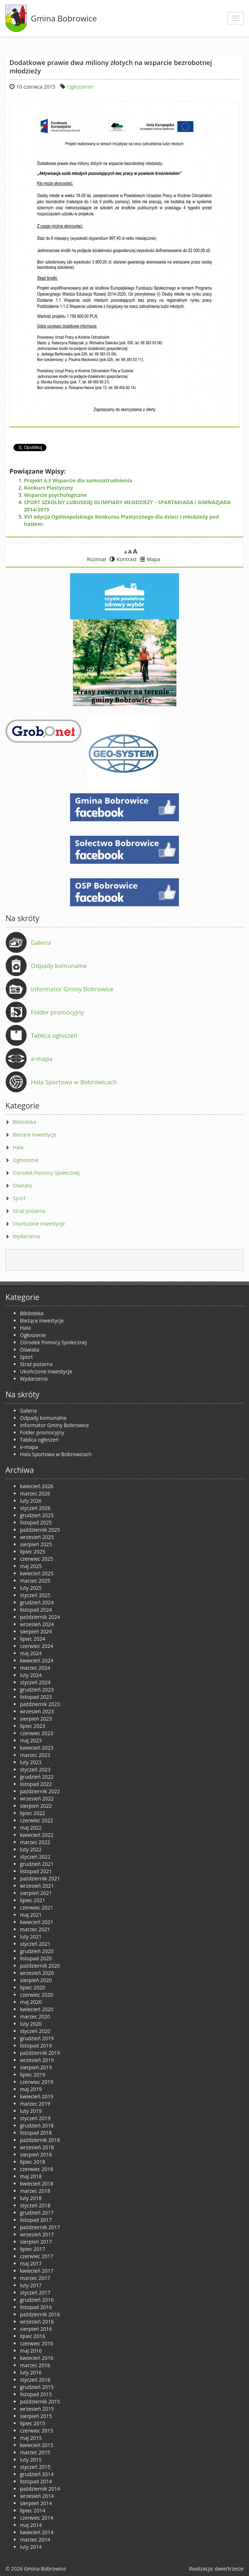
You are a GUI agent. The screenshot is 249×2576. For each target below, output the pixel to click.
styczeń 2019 (35, 2118)
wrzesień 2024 (37, 1624)
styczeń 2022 (35, 1856)
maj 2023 (31, 1740)
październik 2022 (40, 1791)
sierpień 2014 (36, 2503)
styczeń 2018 (35, 2205)
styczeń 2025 (35, 1595)
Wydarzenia (26, 1236)
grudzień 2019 (37, 2038)
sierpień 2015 (36, 2416)
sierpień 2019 (36, 2067)
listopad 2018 (36, 2132)
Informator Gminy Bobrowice (72, 989)
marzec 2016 (35, 2365)
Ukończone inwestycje (39, 1223)
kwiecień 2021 (36, 1922)
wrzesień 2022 (37, 1798)
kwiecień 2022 (36, 1834)
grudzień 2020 (37, 1951)
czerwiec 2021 (36, 1907)
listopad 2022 (36, 1784)
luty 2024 (31, 1675)
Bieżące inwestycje (35, 1134)
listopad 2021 (36, 1871)
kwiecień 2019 (36, 2096)
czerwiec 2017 (36, 2256)
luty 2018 (31, 2198)
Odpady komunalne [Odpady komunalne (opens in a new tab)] (59, 965)
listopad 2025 (36, 1522)
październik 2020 (40, 1965)
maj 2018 (31, 2176)
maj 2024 (31, 1653)
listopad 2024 (36, 1609)
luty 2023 (31, 1762)
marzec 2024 (35, 1667)
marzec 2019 (35, 2103)
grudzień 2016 (37, 2299)
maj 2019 (31, 2089)
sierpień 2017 (36, 2241)
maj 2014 (31, 2525)
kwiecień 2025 (36, 1573)
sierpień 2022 (36, 1805)
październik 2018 (40, 2139)
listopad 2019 (36, 2045)
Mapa (150, 559)
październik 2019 (40, 2052)
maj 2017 (31, 2263)
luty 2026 (31, 1500)
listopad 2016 (36, 2307)
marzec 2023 (35, 1754)
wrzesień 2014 (37, 2495)
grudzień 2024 (37, 1602)
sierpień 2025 (36, 1544)
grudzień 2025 (37, 1515)
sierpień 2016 (36, 2328)
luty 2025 (31, 1587)
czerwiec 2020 (36, 1994)
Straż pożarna (29, 1210)
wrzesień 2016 (37, 2321)
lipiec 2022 (32, 1813)
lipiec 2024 (32, 1638)
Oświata (22, 1185)
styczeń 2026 (35, 1507)
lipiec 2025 (32, 1551)
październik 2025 (40, 1529)
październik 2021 (40, 1878)
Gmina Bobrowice (64, 18)
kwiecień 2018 (36, 2183)
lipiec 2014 (32, 2510)
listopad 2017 (36, 2219)
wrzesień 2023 (37, 1711)
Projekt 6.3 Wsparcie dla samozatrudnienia (78, 480)
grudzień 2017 (37, 2212)
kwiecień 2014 (36, 2532)
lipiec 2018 (32, 2161)
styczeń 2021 (35, 1943)
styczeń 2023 (35, 1769)
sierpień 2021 (36, 1893)
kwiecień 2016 (36, 2357)
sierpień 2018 (36, 2154)
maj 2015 (31, 2437)
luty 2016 (31, 2372)
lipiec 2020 (32, 1987)
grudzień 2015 (37, 2386)
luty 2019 (31, 2110)
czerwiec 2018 (36, 2169)
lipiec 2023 (32, 1725)
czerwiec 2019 (36, 2081)
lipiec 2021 (32, 1900)
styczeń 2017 (35, 2292)
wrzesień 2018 (37, 2147)
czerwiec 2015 (36, 2430)
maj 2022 (31, 1827)
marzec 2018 (35, 2190)
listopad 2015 (36, 2394)
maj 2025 (31, 1566)
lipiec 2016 (32, 2336)
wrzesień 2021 (37, 1885)
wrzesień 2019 (37, 2060)
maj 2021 (31, 1914)
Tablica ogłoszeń (54, 1035)
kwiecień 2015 (36, 2445)
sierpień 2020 (36, 1980)
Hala (18, 1147)
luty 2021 (31, 1936)
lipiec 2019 (32, 2074)
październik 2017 (40, 2227)
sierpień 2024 (36, 1631)
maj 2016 (31, 2350)
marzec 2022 (35, 1842)
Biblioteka (24, 1121)
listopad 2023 (36, 1696)
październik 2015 (40, 2401)
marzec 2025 (35, 1580)
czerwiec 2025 (36, 1558)
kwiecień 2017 (36, 2270)
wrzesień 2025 (37, 1537)
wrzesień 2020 (37, 1972)
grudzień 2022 (37, 1776)
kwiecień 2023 (36, 1747)
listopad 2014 (36, 2481)
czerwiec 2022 (36, 1820)
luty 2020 (31, 2023)
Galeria (41, 942)
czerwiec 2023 (36, 1733)
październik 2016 (40, 2314)
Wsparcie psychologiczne (55, 494)
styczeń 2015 (35, 2466)
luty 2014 (31, 2546)
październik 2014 (40, 2488)
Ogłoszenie (80, 86)
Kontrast (123, 559)
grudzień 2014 (37, 2474)
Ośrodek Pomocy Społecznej (46, 1172)
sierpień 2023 (36, 1718)
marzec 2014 (35, 2539)
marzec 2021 (35, 1929)
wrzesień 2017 (37, 2234)
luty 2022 (31, 1849)
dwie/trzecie (229, 2568)
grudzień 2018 (37, 2125)
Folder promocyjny (57, 1012)
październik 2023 (40, 1704)
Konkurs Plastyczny (48, 487)
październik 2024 (40, 1616)
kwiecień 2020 (36, 2009)
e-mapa (41, 1058)
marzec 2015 (35, 2452)
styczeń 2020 (35, 2031)
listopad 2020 (36, 1958)
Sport (19, 1198)
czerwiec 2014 (36, 2517)
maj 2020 (31, 2001)
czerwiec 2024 (36, 1646)
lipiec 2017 (32, 2248)
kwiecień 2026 (36, 1486)
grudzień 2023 (37, 1689)
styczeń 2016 (35, 2379)
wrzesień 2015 (37, 2408)
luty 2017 (31, 2285)
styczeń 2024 (35, 1682)
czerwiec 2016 (36, 2343)
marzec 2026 (35, 1493)
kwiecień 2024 (36, 1660)
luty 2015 (31, 2459)
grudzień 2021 (37, 1863)
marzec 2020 (35, 2016)
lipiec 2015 (32, 2423)
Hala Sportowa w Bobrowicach (74, 1082)
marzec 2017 (35, 2278)
